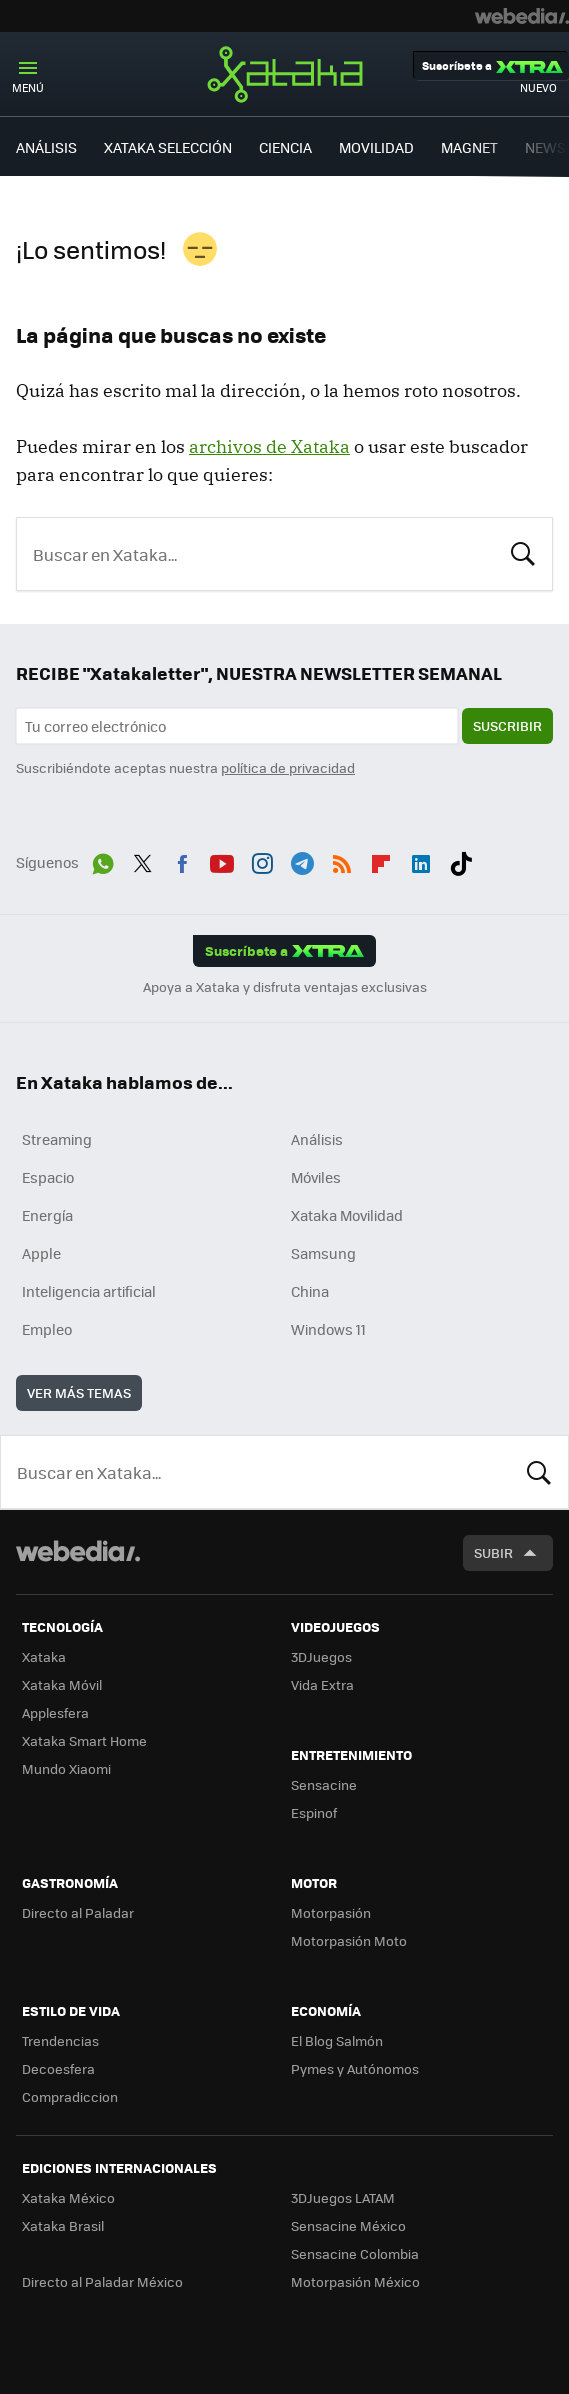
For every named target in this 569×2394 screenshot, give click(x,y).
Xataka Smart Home (84, 1740)
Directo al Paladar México (102, 2281)
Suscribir (507, 725)
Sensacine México (348, 2225)
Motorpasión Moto (349, 1940)
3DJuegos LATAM (343, 2197)
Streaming (57, 1139)
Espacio (48, 1177)
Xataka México (68, 2197)
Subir (493, 1552)
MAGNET (469, 147)
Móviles (316, 1177)
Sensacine (324, 1784)
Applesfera (55, 1712)
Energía (47, 1215)
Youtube (222, 860)
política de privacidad (288, 767)
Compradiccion (70, 2096)
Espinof (314, 1812)
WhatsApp (103, 860)
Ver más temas (79, 1392)
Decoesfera (58, 2068)
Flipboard (381, 860)
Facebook (182, 860)
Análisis (317, 1139)
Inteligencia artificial (89, 1291)
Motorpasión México (355, 2281)
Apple (41, 1253)
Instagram (262, 860)
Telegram (302, 860)
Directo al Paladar (78, 1912)
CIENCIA (285, 147)
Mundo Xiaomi (66, 1768)
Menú (28, 87)
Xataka (285, 74)
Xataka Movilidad (347, 1215)
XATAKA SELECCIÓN (168, 147)
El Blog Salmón (337, 2040)
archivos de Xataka (269, 446)
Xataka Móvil (62, 1684)
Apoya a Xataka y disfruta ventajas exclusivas (285, 987)
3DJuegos (321, 1656)
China (310, 1291)
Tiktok (461, 860)
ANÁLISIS (46, 147)
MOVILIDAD (376, 147)
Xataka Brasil (63, 2225)
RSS (342, 860)
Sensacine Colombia (355, 2253)
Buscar (523, 552)
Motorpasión (331, 1912)
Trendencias (60, 2040)
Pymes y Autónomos (355, 2068)
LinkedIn (421, 860)
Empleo (47, 1329)
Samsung (323, 1253)
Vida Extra (322, 1684)
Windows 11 (328, 1329)
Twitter (143, 860)
